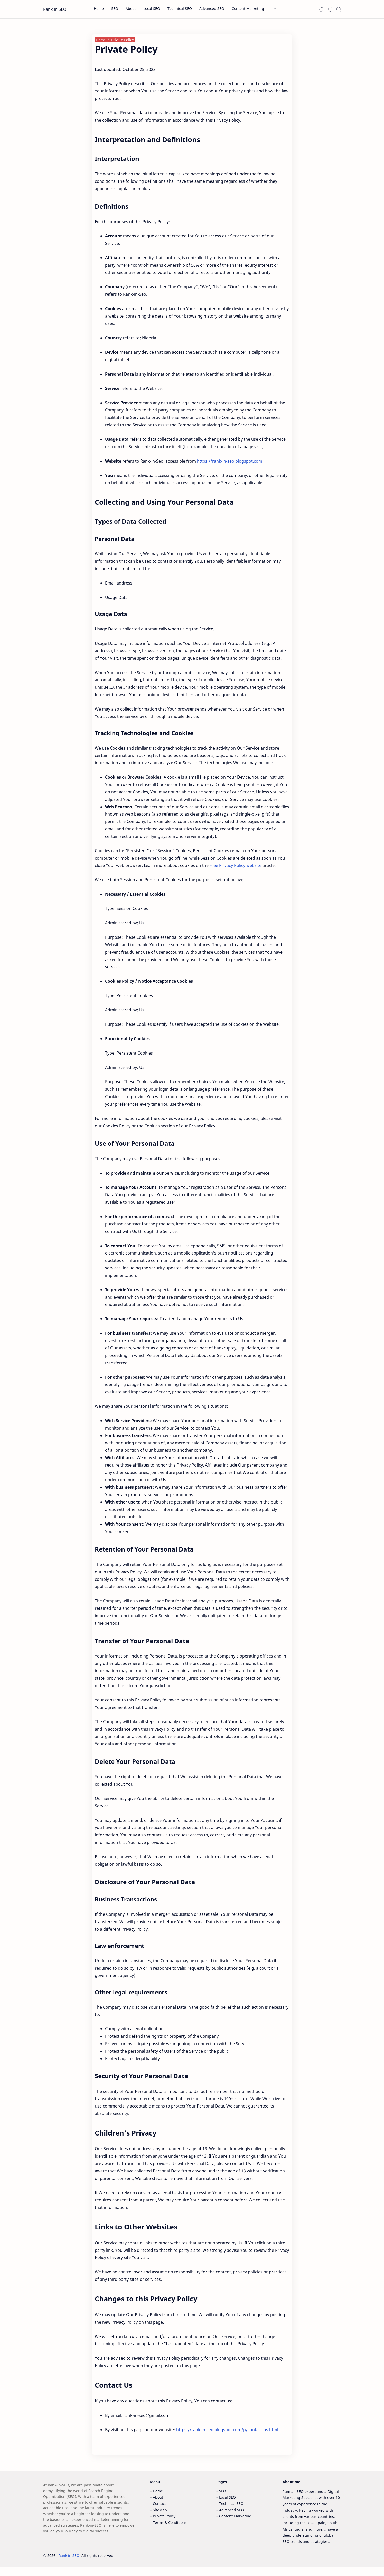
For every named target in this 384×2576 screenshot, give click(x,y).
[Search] (338, 9)
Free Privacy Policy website (235, 868)
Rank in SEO (55, 9)
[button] (321, 9)
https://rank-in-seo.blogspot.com (229, 463)
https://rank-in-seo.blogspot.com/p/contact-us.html (227, 2432)
